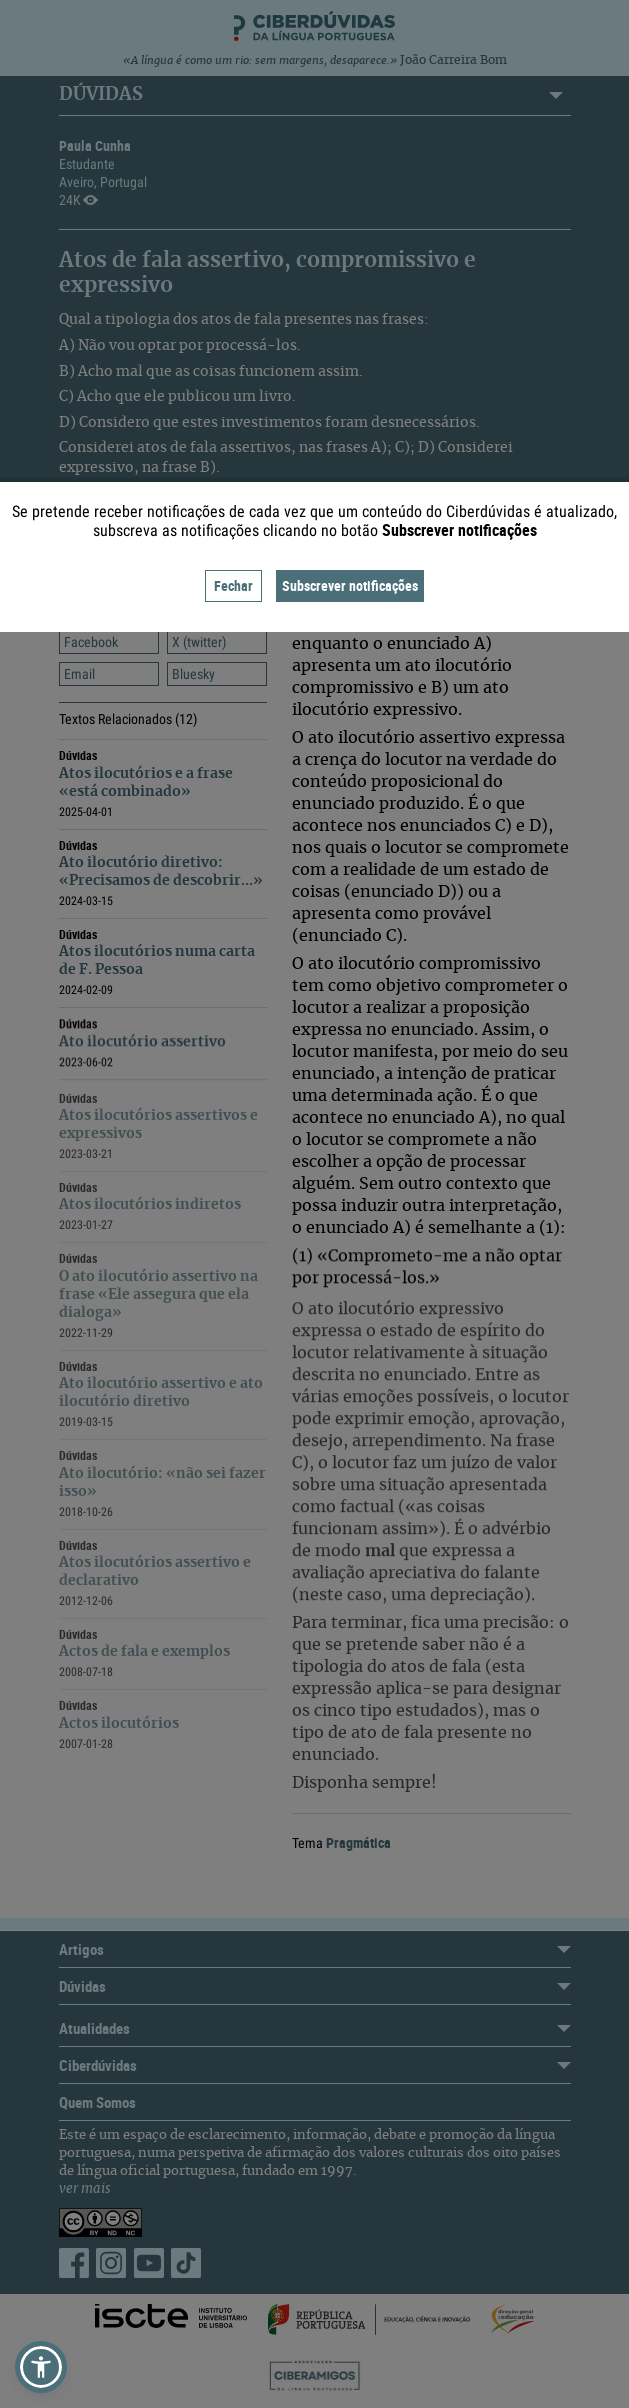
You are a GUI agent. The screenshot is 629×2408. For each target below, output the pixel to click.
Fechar (233, 585)
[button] (41, 2367)
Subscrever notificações (350, 585)
